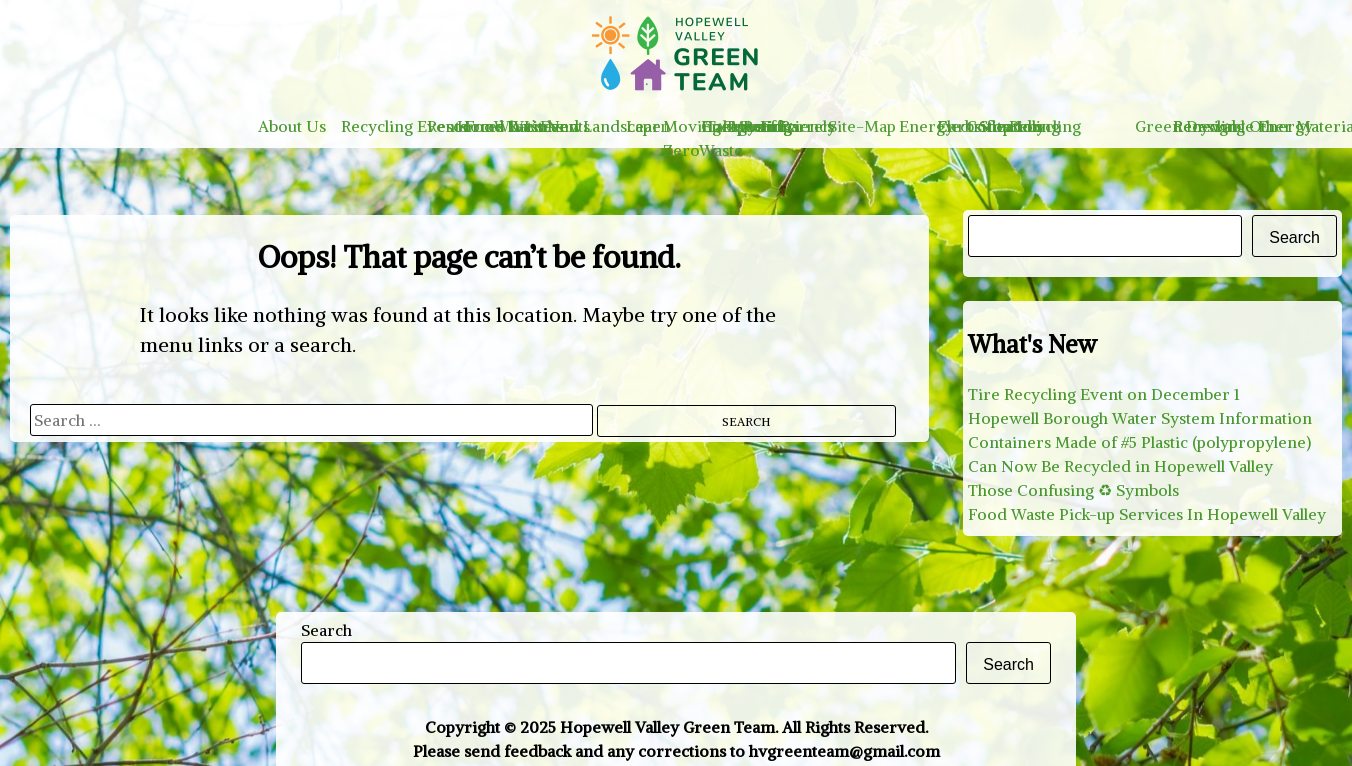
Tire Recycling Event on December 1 (1104, 394)
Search (1294, 237)
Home (480, 126)
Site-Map (862, 126)
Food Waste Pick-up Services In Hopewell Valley (1147, 514)
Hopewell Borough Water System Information (1140, 418)
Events (565, 126)
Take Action (749, 126)
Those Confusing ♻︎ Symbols (1073, 490)
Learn (648, 126)
